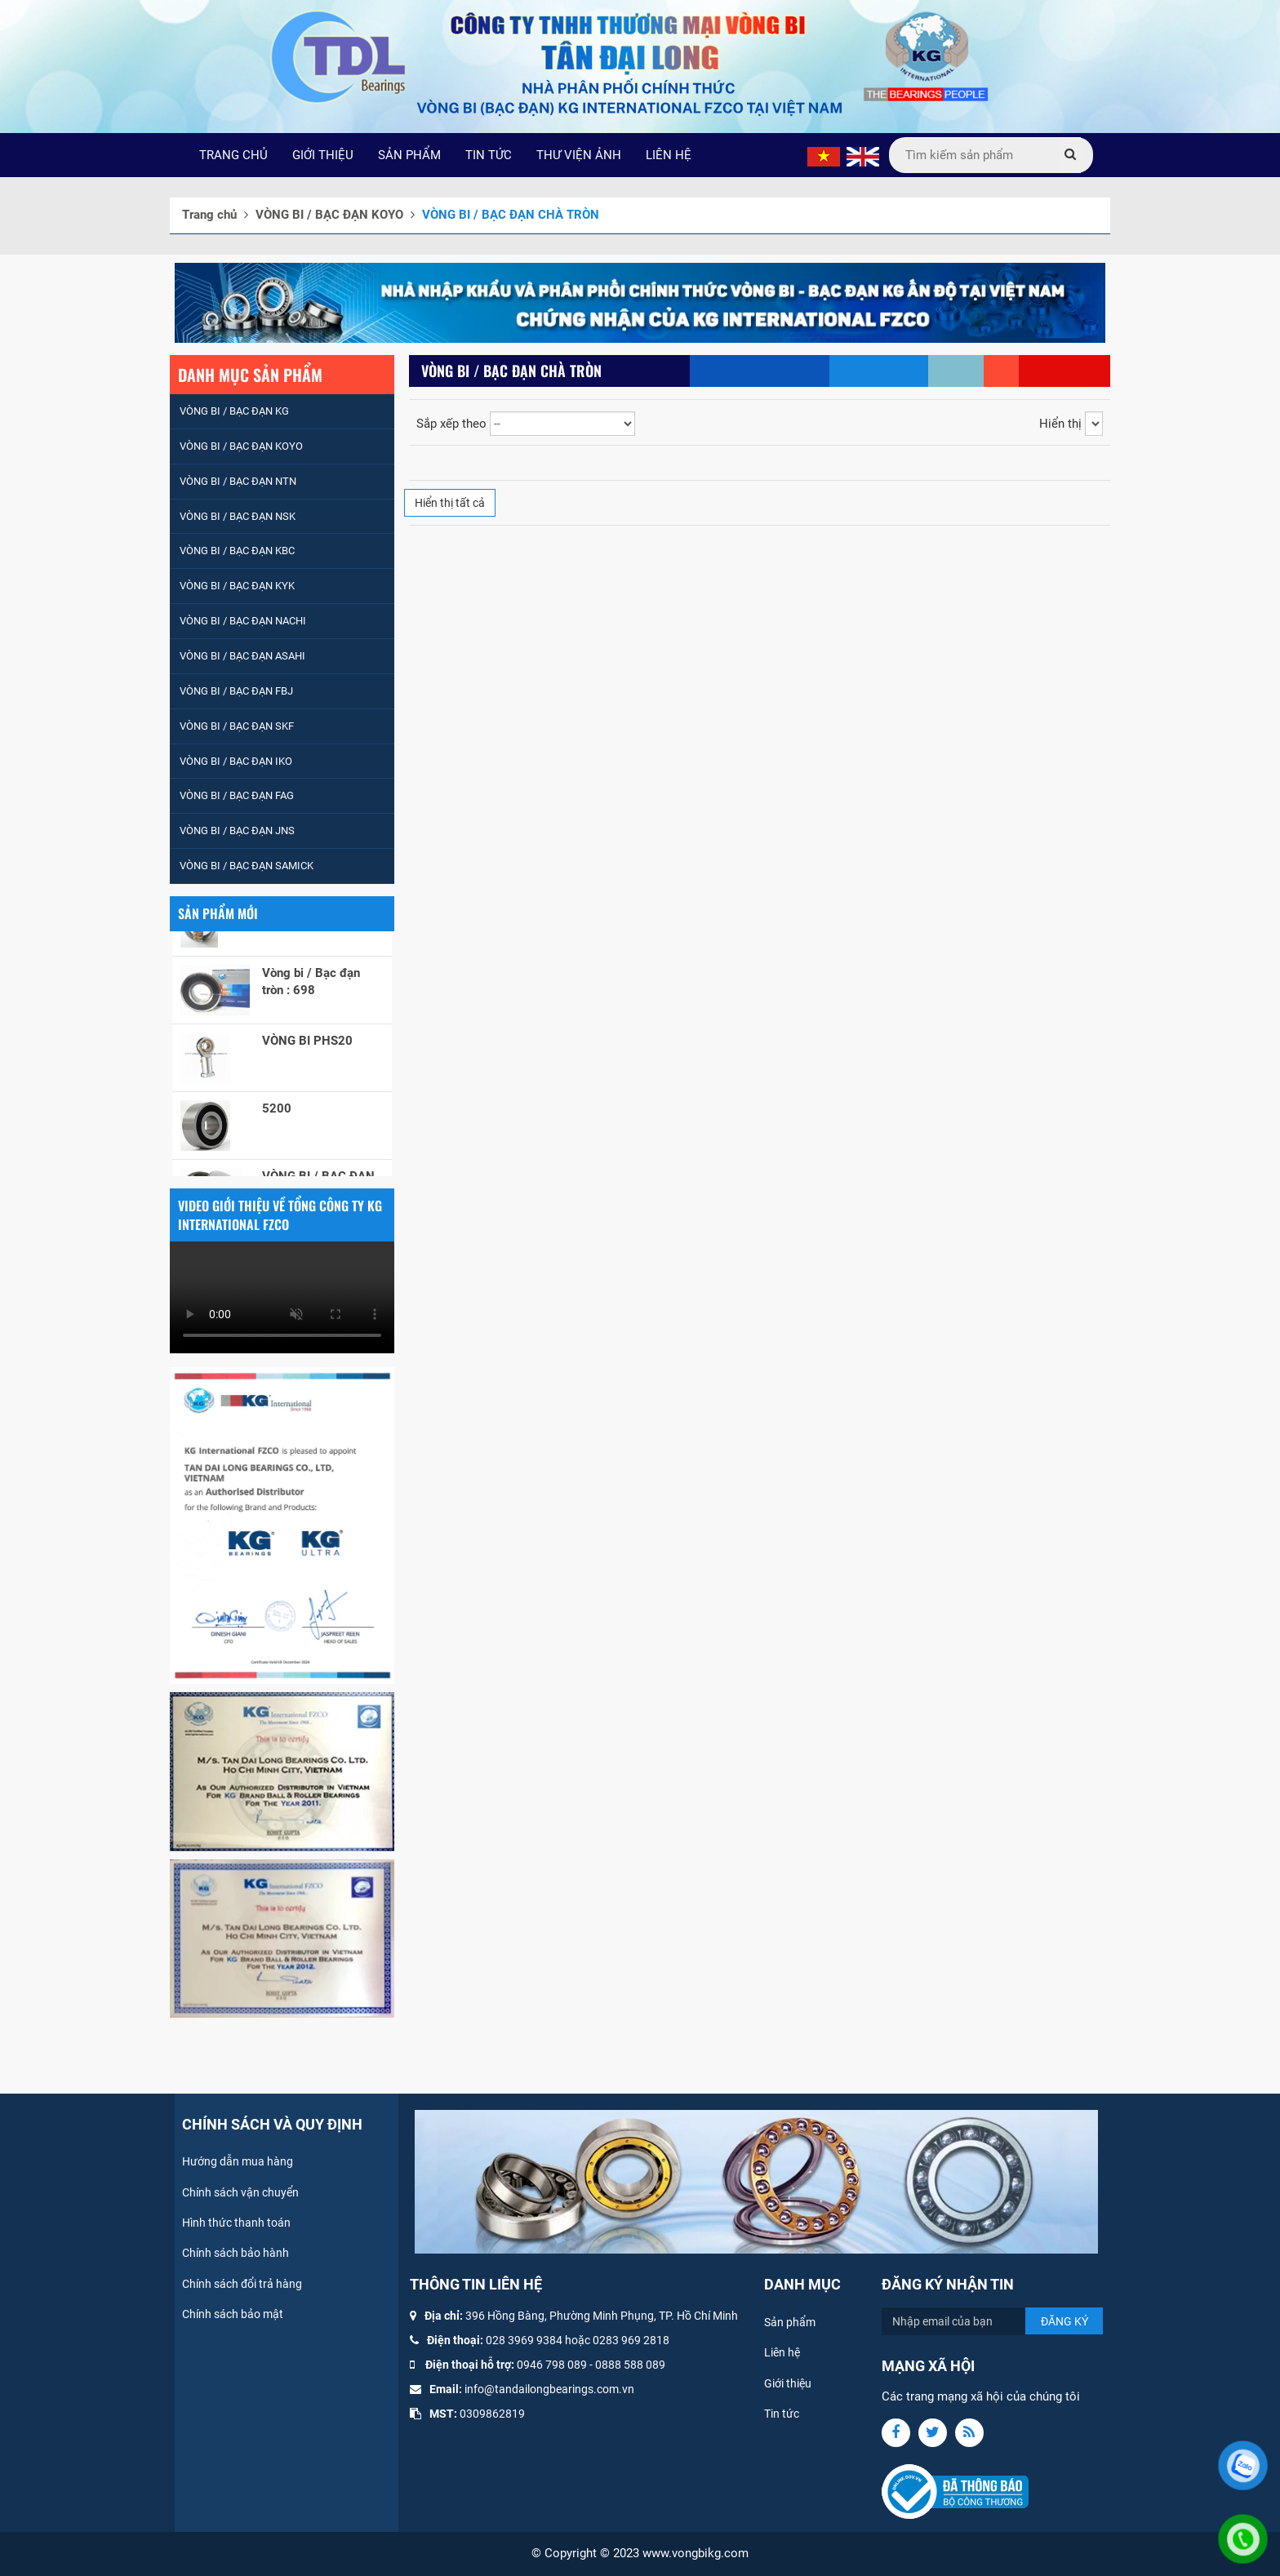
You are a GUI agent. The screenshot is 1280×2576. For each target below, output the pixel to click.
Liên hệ (782, 2352)
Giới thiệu (787, 2383)
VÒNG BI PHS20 (307, 1047)
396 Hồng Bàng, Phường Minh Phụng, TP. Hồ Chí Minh (601, 2315)
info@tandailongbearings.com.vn (549, 2389)
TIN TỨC (488, 155)
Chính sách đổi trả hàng (242, 2283)
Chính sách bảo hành (235, 2252)
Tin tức (781, 2413)
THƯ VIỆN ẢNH (578, 155)
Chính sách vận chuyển (240, 2192)
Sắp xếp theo (451, 423)
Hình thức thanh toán (236, 2222)
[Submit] (1070, 155)
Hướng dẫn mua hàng (237, 2161)
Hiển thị (1060, 423)
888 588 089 (633, 2364)
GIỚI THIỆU (322, 155)
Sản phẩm (790, 2322)
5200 (276, 1115)
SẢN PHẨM (409, 155)
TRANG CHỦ (233, 155)
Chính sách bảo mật (232, 2314)
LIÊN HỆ (668, 155)
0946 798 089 (552, 2364)
